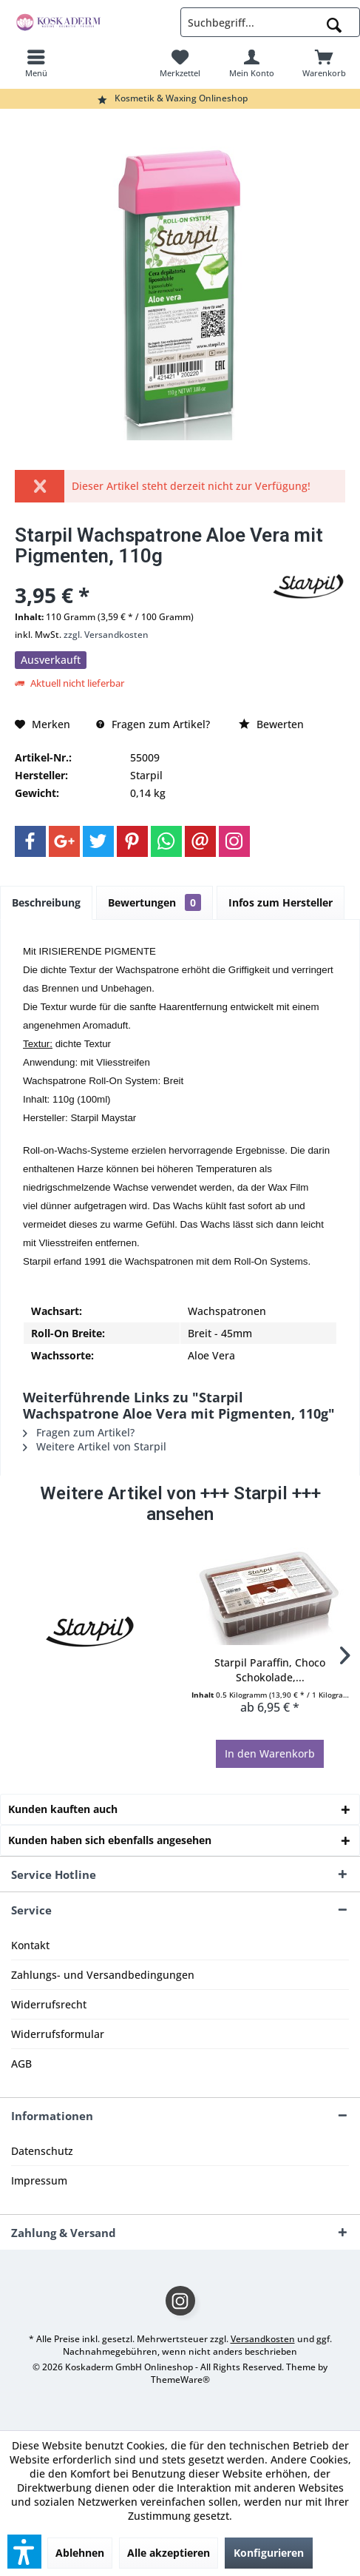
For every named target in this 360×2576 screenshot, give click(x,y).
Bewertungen (154, 902)
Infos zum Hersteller (280, 902)
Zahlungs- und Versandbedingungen (102, 1975)
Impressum (39, 2180)
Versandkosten (263, 2339)
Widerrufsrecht (48, 2004)
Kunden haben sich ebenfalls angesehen (109, 1840)
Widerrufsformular (57, 2034)
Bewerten (271, 724)
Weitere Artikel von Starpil (94, 1446)
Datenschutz (42, 2151)
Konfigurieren (269, 2553)
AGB (21, 2064)
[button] (24, 2552)
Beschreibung (46, 902)
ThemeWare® (180, 2379)
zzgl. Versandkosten (106, 634)
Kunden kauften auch (63, 1809)
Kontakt (30, 1945)
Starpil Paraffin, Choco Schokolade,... (269, 1669)
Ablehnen (79, 2553)
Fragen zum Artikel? (153, 724)
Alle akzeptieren (168, 2553)
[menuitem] (36, 63)
